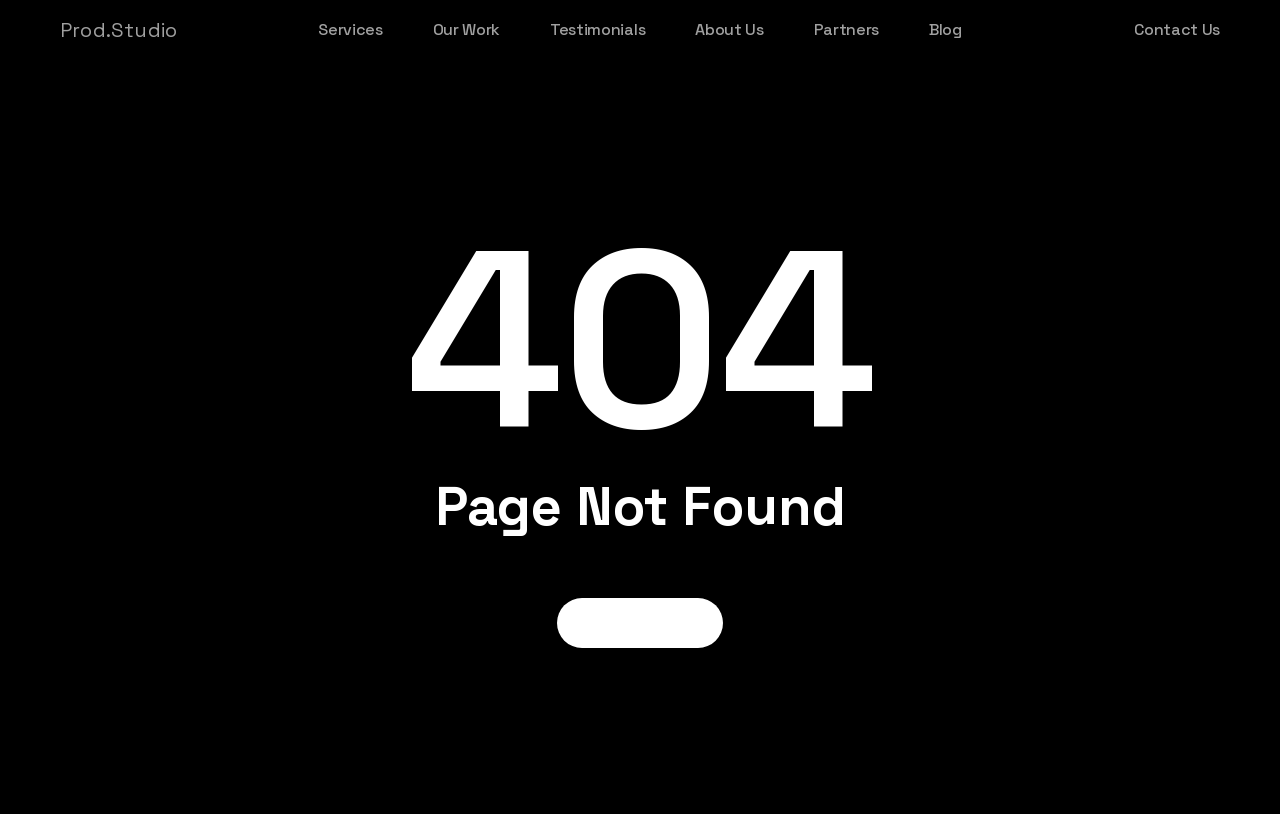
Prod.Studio (118, 30)
